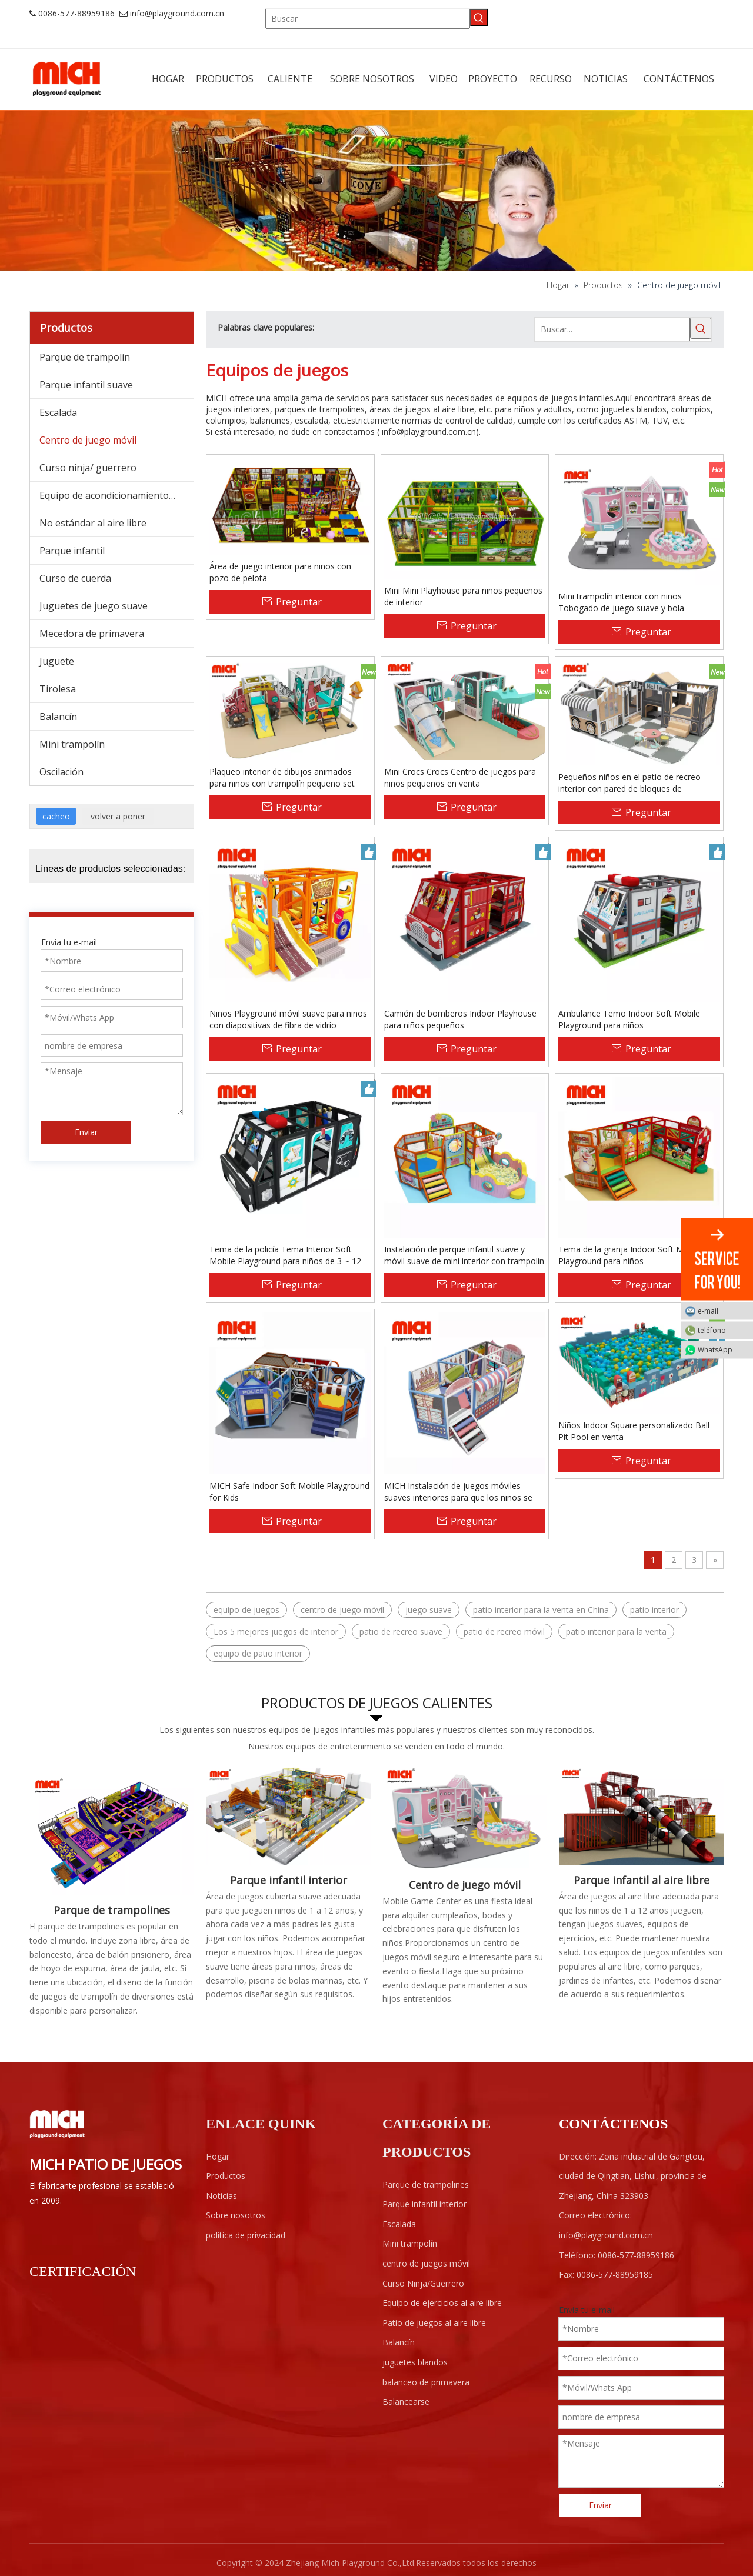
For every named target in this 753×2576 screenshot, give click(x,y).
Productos (225, 2175)
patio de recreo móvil (504, 1631)
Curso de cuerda (75, 578)
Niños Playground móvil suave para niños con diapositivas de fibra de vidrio (288, 1019)
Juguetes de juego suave (93, 605)
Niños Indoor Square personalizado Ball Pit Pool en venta (633, 1430)
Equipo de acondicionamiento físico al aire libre (116, 495)
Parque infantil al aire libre (641, 1880)
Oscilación (61, 771)
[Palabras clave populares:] (479, 17)
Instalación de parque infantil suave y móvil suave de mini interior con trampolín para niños (464, 1255)
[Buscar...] (612, 329)
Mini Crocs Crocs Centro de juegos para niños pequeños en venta (460, 777)
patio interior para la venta (616, 1631)
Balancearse (405, 2401)
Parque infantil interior (288, 1880)
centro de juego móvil (342, 1609)
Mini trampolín (72, 744)
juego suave (428, 1609)
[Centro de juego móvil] (464, 1818)
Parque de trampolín (84, 357)
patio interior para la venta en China (541, 1609)
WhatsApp (722, 1349)
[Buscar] (367, 19)
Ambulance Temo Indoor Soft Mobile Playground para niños (629, 1019)
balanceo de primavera (425, 2382)
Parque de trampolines (112, 1910)
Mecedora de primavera (91, 633)
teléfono (722, 1330)
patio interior (654, 1609)
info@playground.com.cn (177, 13)
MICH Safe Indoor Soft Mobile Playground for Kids (289, 1491)
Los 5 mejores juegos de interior (276, 1631)
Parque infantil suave (86, 384)
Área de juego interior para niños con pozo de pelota (280, 572)
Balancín (58, 716)
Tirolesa (57, 688)
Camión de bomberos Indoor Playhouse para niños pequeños (460, 1019)
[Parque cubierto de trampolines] (111, 1831)
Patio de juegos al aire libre (434, 2322)
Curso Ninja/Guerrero (423, 2283)
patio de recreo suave (400, 1631)
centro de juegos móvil (426, 2263)
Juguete (56, 661)
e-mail (722, 1310)
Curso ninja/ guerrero (87, 467)
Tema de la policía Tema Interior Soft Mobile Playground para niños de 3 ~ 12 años (285, 1255)
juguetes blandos (415, 2362)
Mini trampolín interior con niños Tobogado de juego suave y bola (621, 602)
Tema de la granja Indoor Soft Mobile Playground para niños (630, 1255)
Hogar (217, 2156)
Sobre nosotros (235, 2215)
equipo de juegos (246, 1609)
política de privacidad (245, 2235)
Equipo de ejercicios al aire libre (442, 2302)
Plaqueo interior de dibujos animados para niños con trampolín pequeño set (282, 777)
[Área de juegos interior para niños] (288, 1816)
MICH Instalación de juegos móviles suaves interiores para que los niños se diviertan (458, 1492)
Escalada (58, 412)
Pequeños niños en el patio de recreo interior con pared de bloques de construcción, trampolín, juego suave (629, 783)
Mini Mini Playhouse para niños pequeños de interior (463, 596)
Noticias (221, 2195)
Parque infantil (72, 550)
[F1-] (641, 1816)
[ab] (376, 190)
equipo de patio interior (258, 1653)
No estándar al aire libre (92, 522)
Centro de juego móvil (87, 440)
